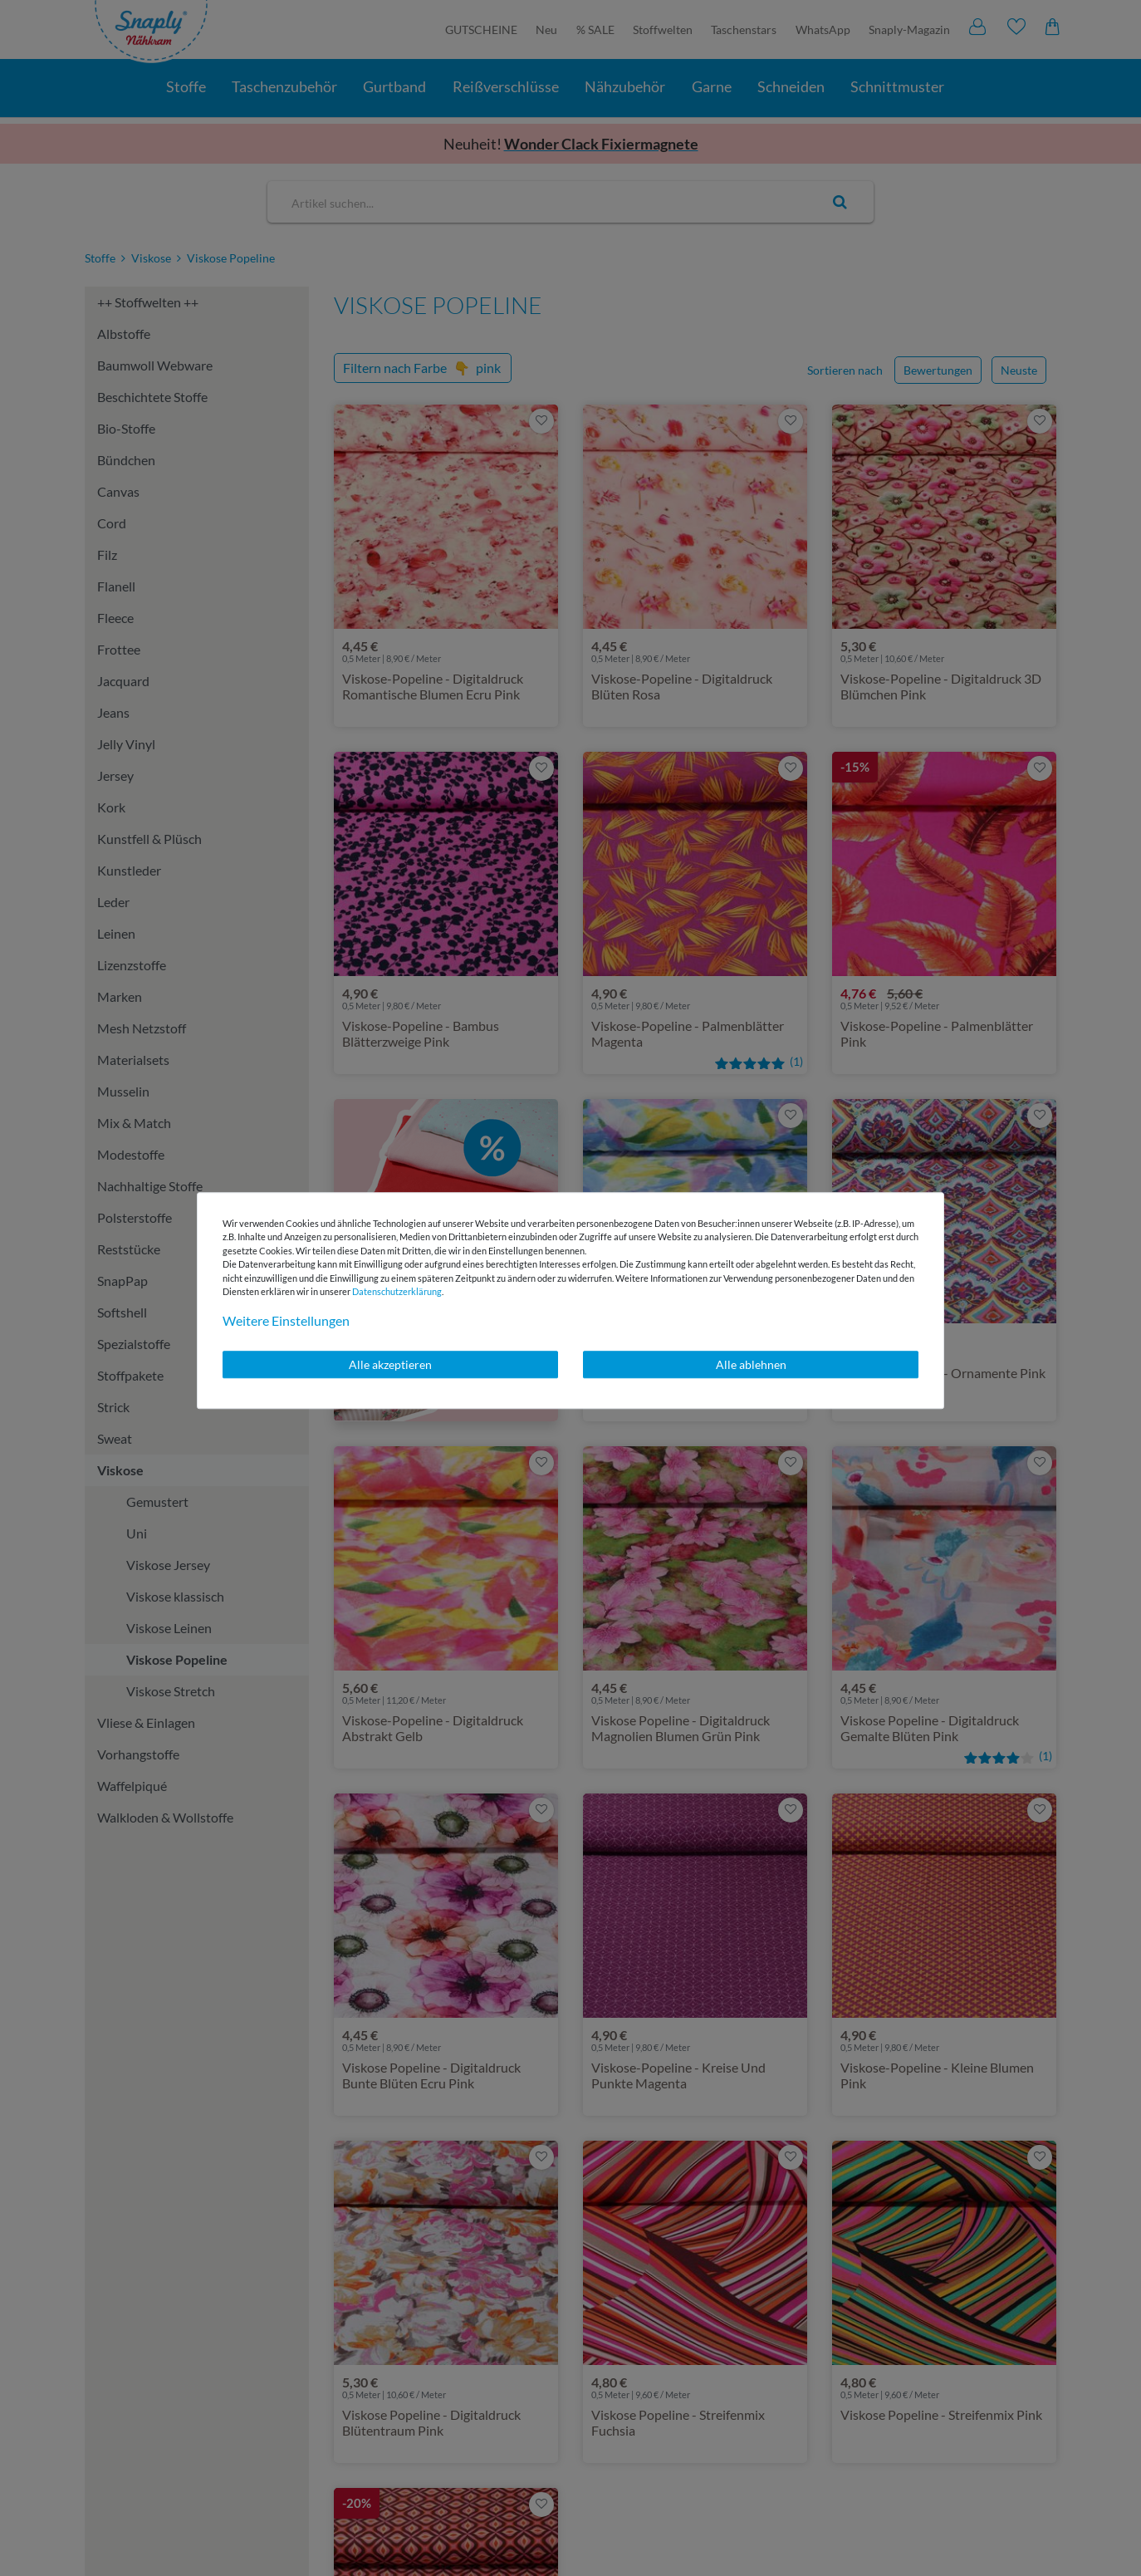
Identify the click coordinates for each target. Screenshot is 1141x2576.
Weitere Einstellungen (286, 1320)
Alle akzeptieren (390, 1364)
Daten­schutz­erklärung (397, 1291)
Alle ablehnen (751, 1364)
